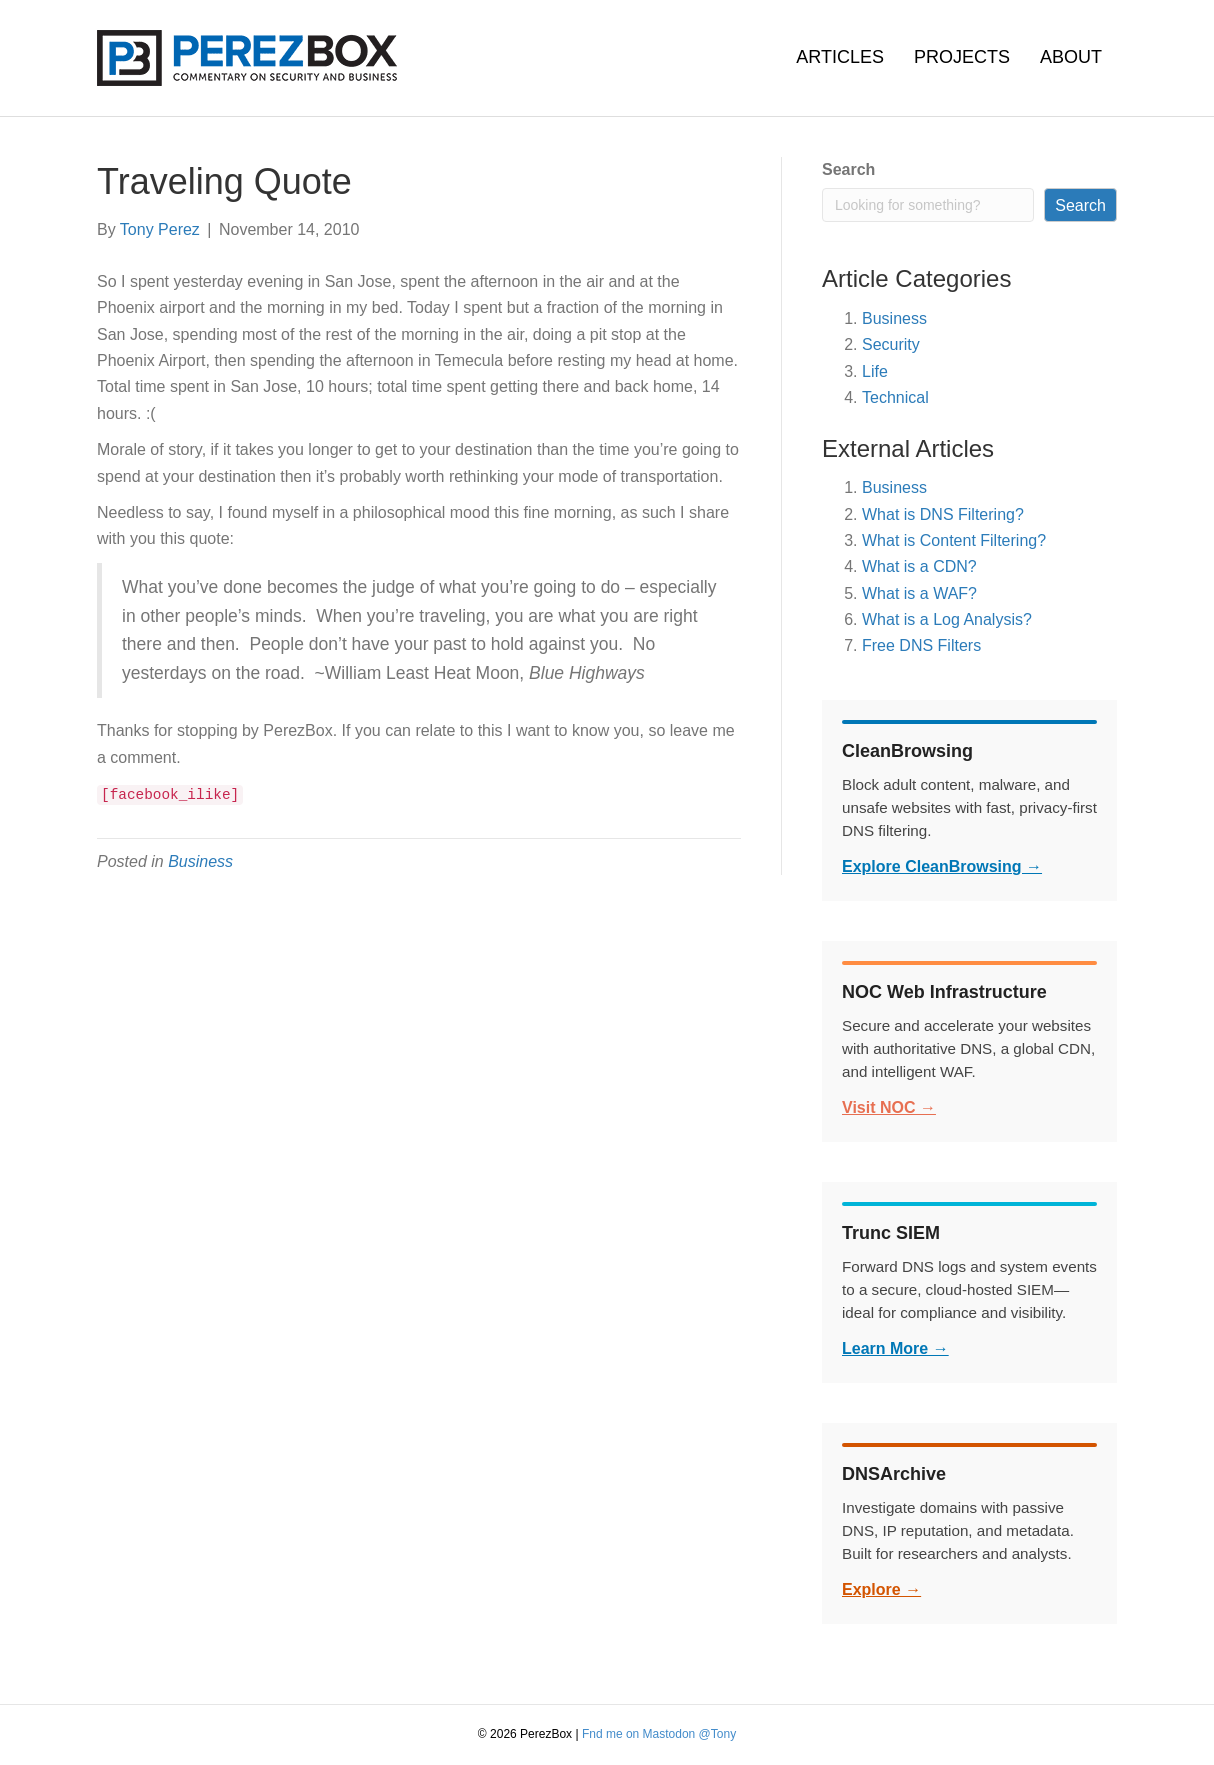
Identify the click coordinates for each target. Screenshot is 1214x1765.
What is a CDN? (919, 566)
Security (891, 344)
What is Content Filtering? (954, 540)
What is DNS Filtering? (943, 514)
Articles (840, 57)
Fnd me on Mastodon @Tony (659, 1734)
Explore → (881, 1589)
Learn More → (895, 1348)
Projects (962, 57)
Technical (895, 397)
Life (875, 371)
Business (200, 861)
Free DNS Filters (921, 645)
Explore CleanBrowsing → (942, 866)
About (1071, 57)
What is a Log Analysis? (947, 619)
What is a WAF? (919, 593)
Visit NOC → (889, 1107)
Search (848, 169)
